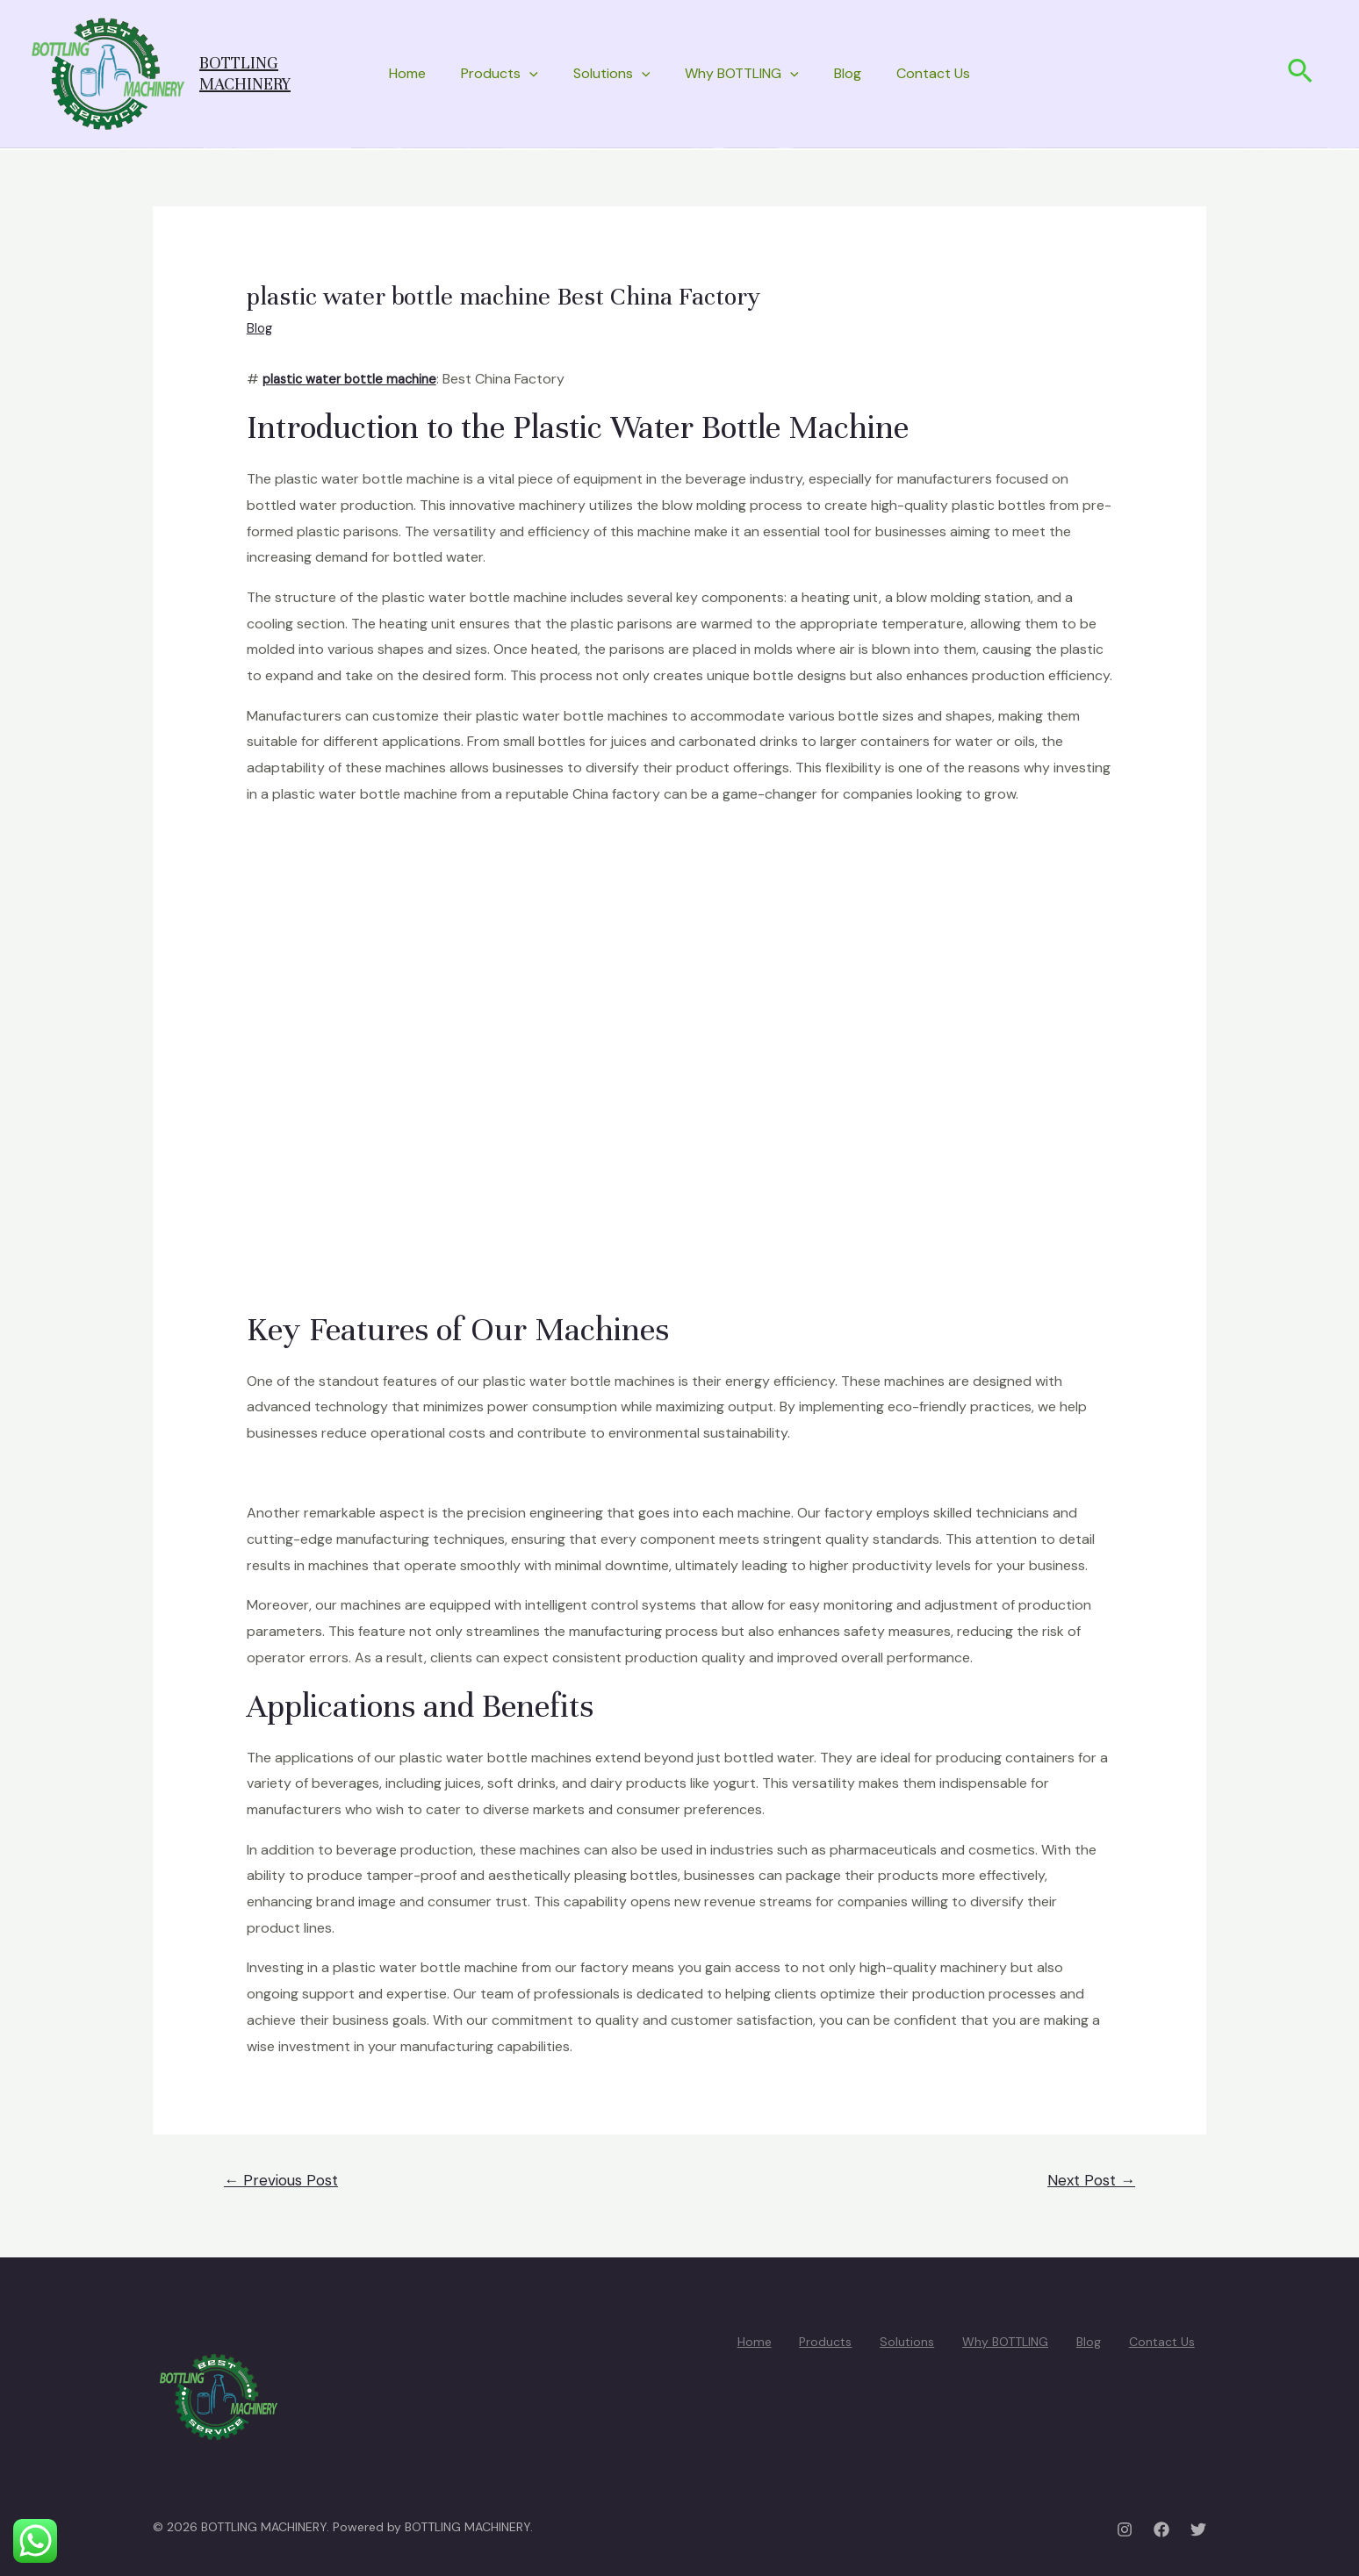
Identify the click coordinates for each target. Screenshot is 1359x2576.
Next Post (1091, 2180)
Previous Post (281, 2180)
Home (407, 73)
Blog (847, 73)
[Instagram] (1124, 2529)
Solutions (612, 74)
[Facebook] (1161, 2529)
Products (499, 74)
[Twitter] (1198, 2529)
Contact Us (933, 73)
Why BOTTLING (742, 74)
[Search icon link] (1301, 73)
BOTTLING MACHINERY (245, 73)
